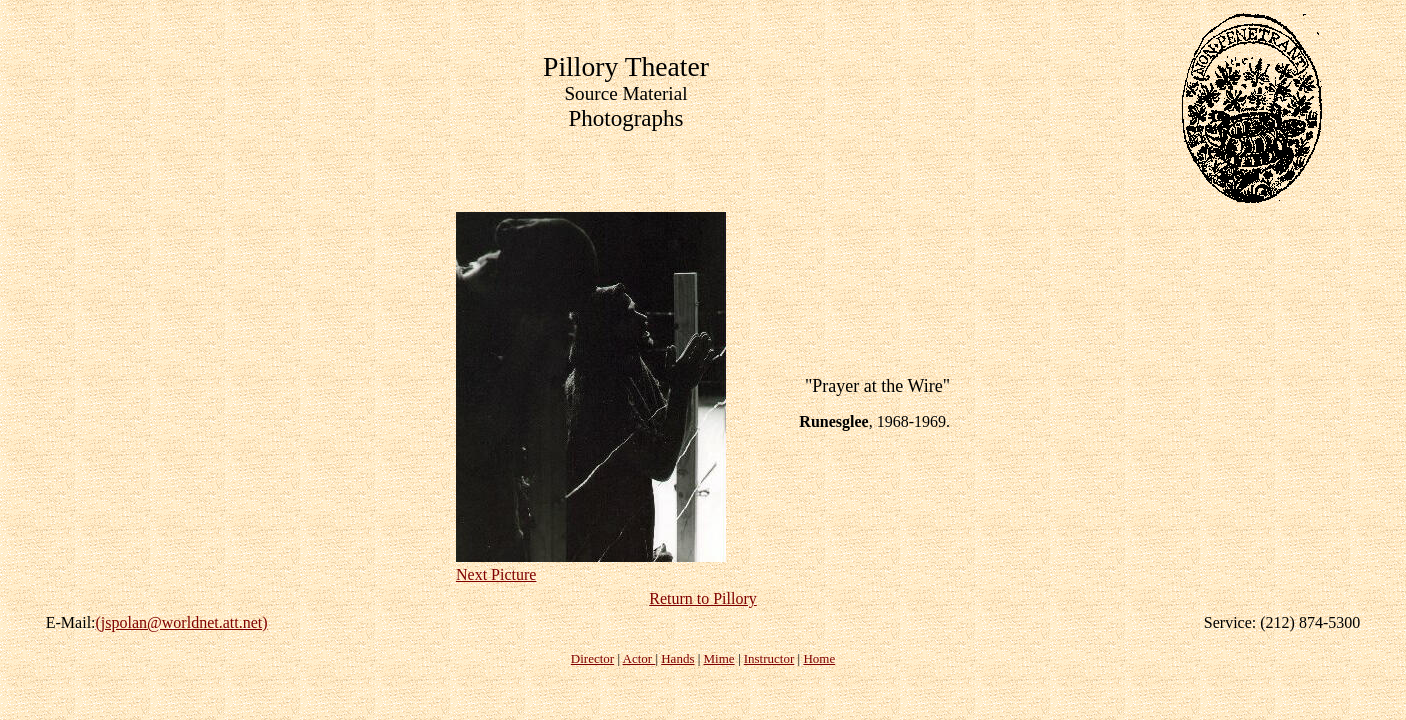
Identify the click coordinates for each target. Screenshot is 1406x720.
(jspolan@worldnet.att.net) (182, 622)
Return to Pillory (703, 598)
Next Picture (496, 574)
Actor (639, 658)
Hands (677, 658)
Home (819, 658)
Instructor (769, 658)
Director (592, 658)
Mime (719, 658)
